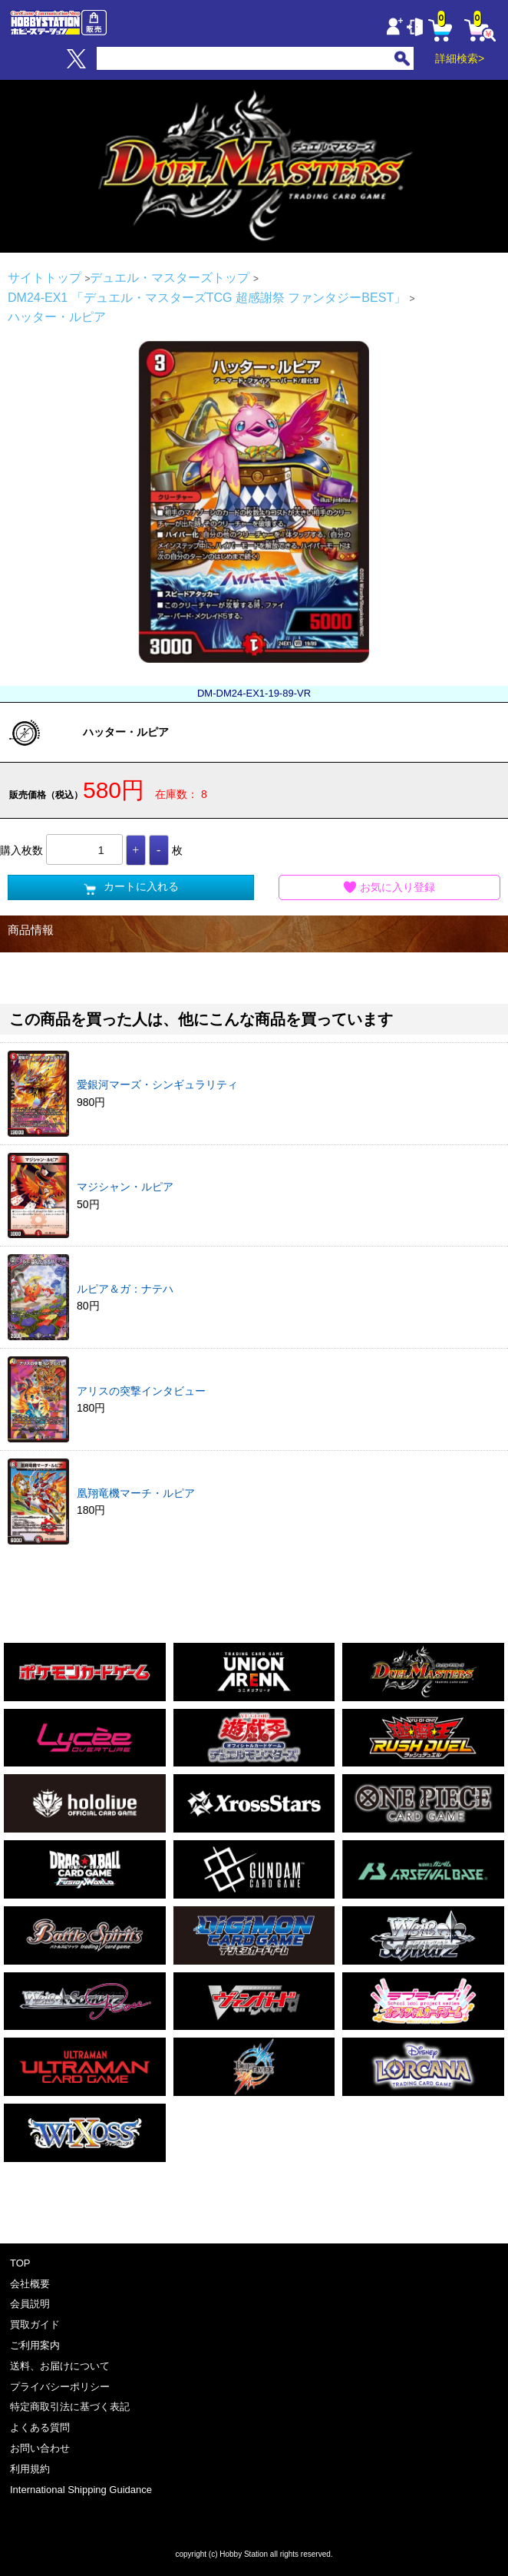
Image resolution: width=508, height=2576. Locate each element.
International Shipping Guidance (81, 2489)
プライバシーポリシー (60, 2386)
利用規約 (30, 2469)
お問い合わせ (40, 2448)
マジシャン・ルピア (125, 1186)
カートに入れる (131, 887)
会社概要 (30, 2284)
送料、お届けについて (60, 2366)
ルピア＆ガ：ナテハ (125, 1289)
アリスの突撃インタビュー (141, 1391)
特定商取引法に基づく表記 (70, 2406)
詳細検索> (459, 58)
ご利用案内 (35, 2345)
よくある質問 (40, 2427)
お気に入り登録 (390, 887)
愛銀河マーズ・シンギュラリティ (157, 1084)
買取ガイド (35, 2324)
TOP (20, 2263)
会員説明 (30, 2303)
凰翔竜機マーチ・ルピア (136, 1493)
